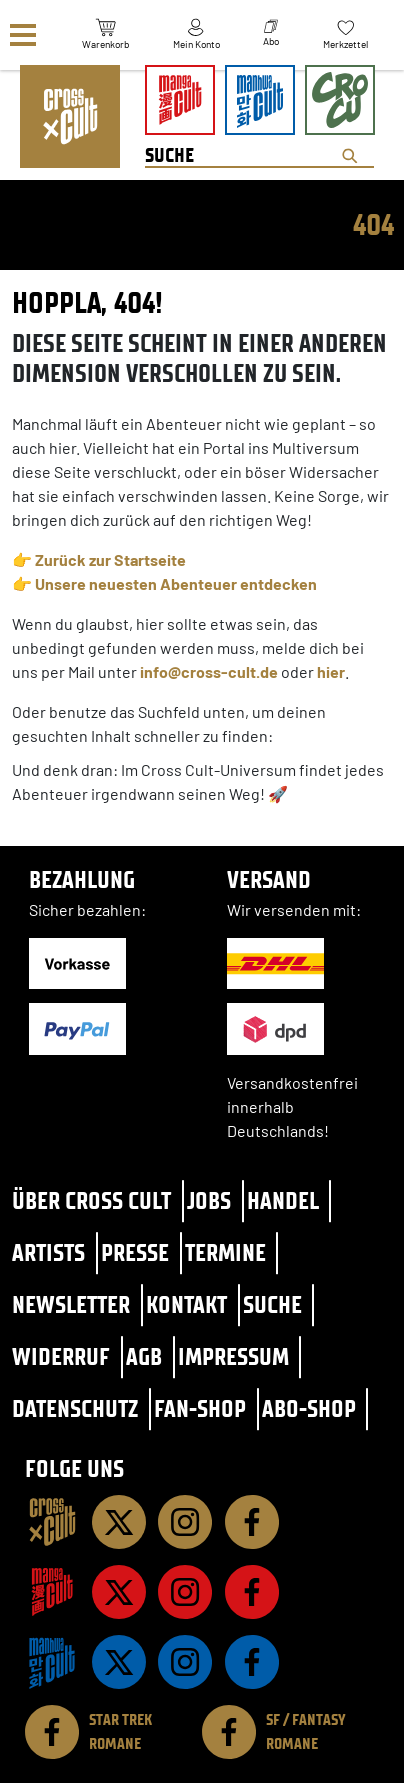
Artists (48, 1252)
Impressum (233, 1356)
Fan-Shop (200, 1408)
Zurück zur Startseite (110, 559)
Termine (225, 1252)
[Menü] (23, 35)
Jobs (209, 1200)
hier (331, 671)
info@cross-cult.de (209, 671)
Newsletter (71, 1304)
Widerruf (61, 1356)
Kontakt (186, 1304)
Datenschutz (75, 1408)
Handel (283, 1200)
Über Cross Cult (91, 1200)
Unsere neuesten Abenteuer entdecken (176, 583)
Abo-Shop (309, 1408)
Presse (135, 1252)
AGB (144, 1356)
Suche (272, 1304)
